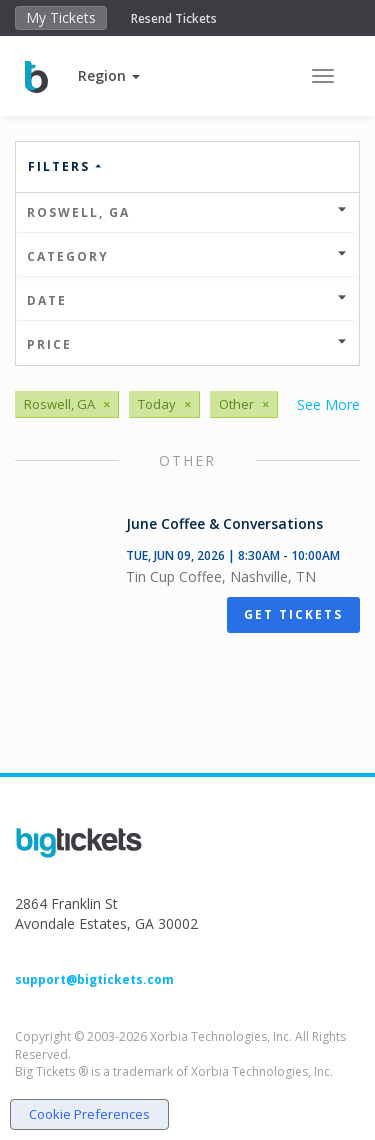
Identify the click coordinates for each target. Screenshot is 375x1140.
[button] (109, 75)
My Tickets (61, 17)
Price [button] (187, 344)
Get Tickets (293, 614)
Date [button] (187, 300)
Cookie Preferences (89, 1114)
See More (328, 404)
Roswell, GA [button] (187, 212)
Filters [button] (66, 166)
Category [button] (187, 256)
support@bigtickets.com (94, 979)
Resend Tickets (174, 18)
